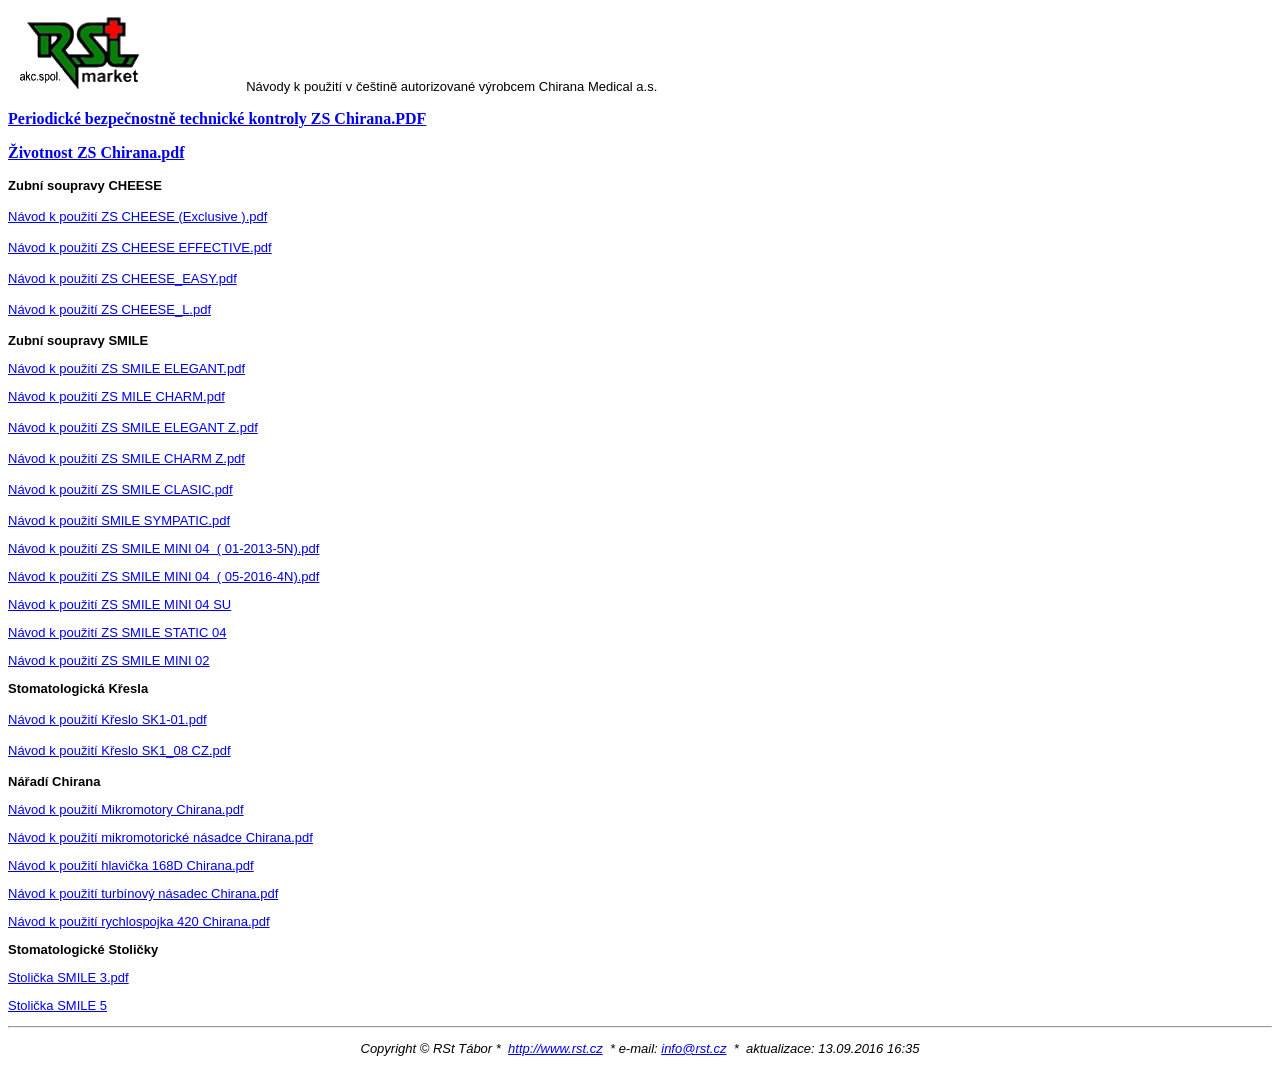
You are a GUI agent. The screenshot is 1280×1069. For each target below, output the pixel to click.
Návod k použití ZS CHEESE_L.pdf (109, 309)
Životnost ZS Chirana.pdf (96, 152)
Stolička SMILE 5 (57, 1005)
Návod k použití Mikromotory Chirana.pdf (126, 809)
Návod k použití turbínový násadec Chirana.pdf (143, 893)
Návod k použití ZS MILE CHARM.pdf (116, 396)
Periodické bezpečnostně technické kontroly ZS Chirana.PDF (217, 118)
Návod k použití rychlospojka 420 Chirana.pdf (139, 921)
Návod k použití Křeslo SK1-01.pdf (107, 719)
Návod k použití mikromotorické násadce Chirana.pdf (160, 837)
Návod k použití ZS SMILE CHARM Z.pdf (126, 458)
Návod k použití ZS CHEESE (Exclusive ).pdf (137, 216)
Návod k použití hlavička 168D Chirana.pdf (131, 865)
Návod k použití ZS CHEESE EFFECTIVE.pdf (140, 247)
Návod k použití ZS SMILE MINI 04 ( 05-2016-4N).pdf (163, 576)
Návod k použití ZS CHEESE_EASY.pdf (122, 278)
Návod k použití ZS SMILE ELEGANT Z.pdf (133, 427)
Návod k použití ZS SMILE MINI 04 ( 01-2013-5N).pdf (163, 548)
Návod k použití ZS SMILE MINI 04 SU (119, 604)
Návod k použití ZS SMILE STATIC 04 (117, 632)
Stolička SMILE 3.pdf (68, 977)
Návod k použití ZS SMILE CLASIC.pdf (120, 489)
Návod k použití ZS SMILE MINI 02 (109, 660)
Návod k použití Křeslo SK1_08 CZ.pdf (119, 750)
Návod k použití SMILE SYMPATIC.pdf (119, 520)
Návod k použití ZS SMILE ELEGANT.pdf (126, 368)
